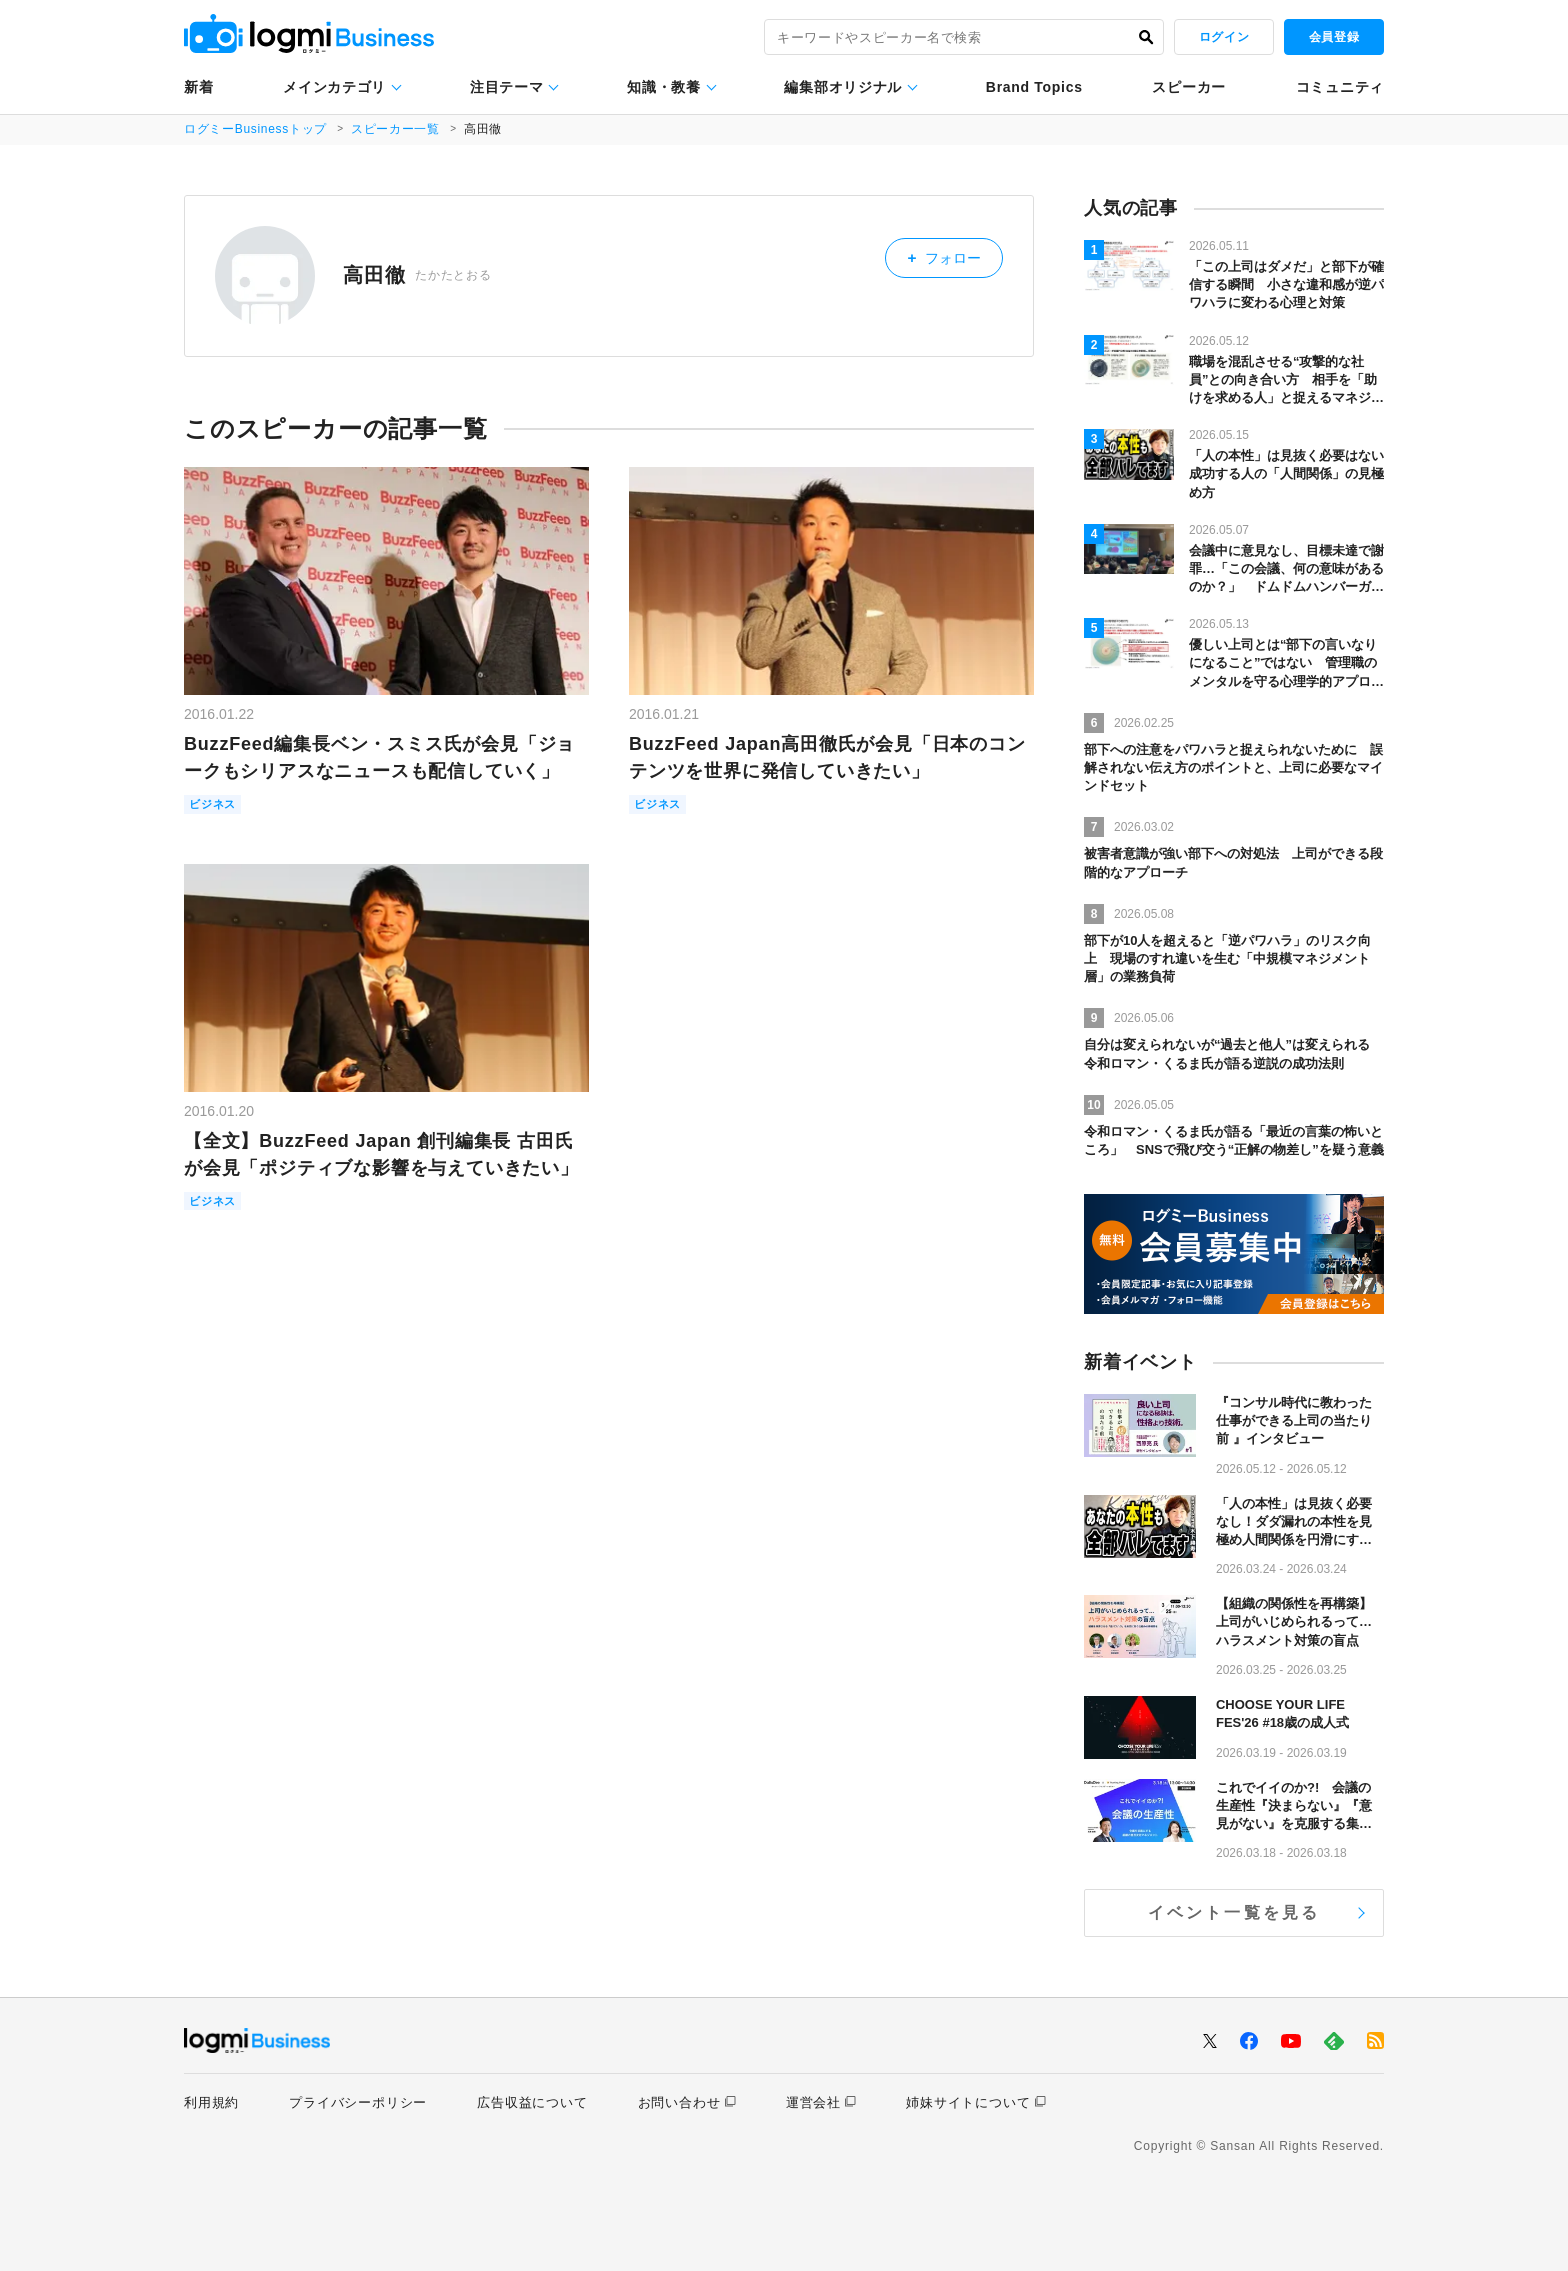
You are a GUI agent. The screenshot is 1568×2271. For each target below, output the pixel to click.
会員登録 (1334, 37)
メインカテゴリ (334, 87)
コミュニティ (1340, 87)
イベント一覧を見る (1234, 1912)
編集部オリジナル (843, 87)
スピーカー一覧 (398, 129)
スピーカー (1189, 87)
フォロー (952, 255)
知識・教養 (664, 87)
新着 (198, 87)
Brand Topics (1034, 87)
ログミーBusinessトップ (256, 129)
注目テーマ (507, 87)
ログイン (1224, 37)
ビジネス (216, 805)
